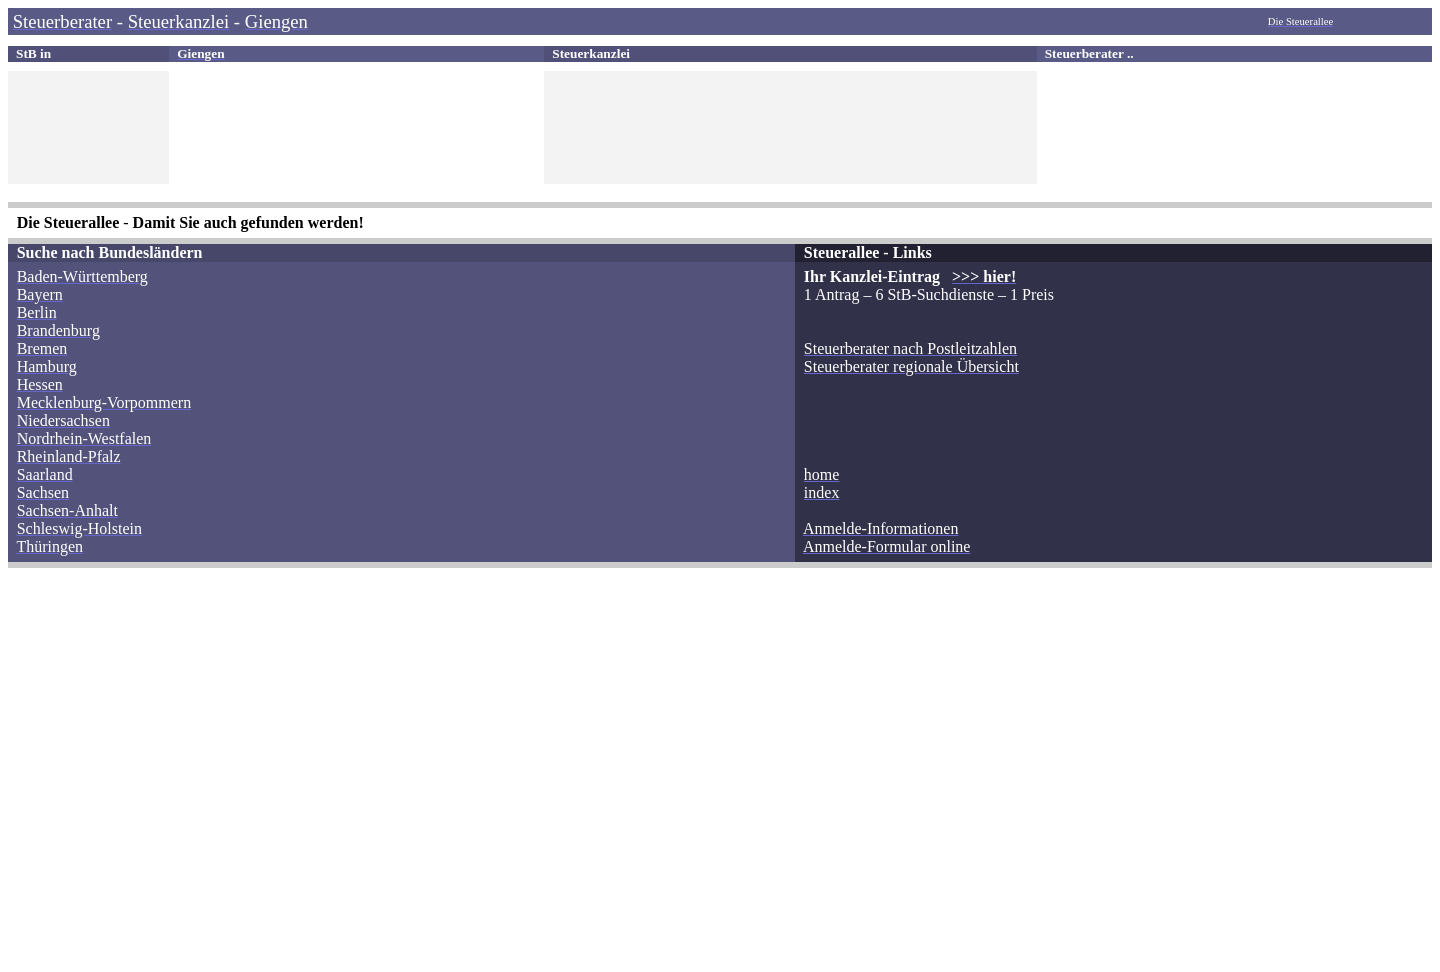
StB (26, 53)
